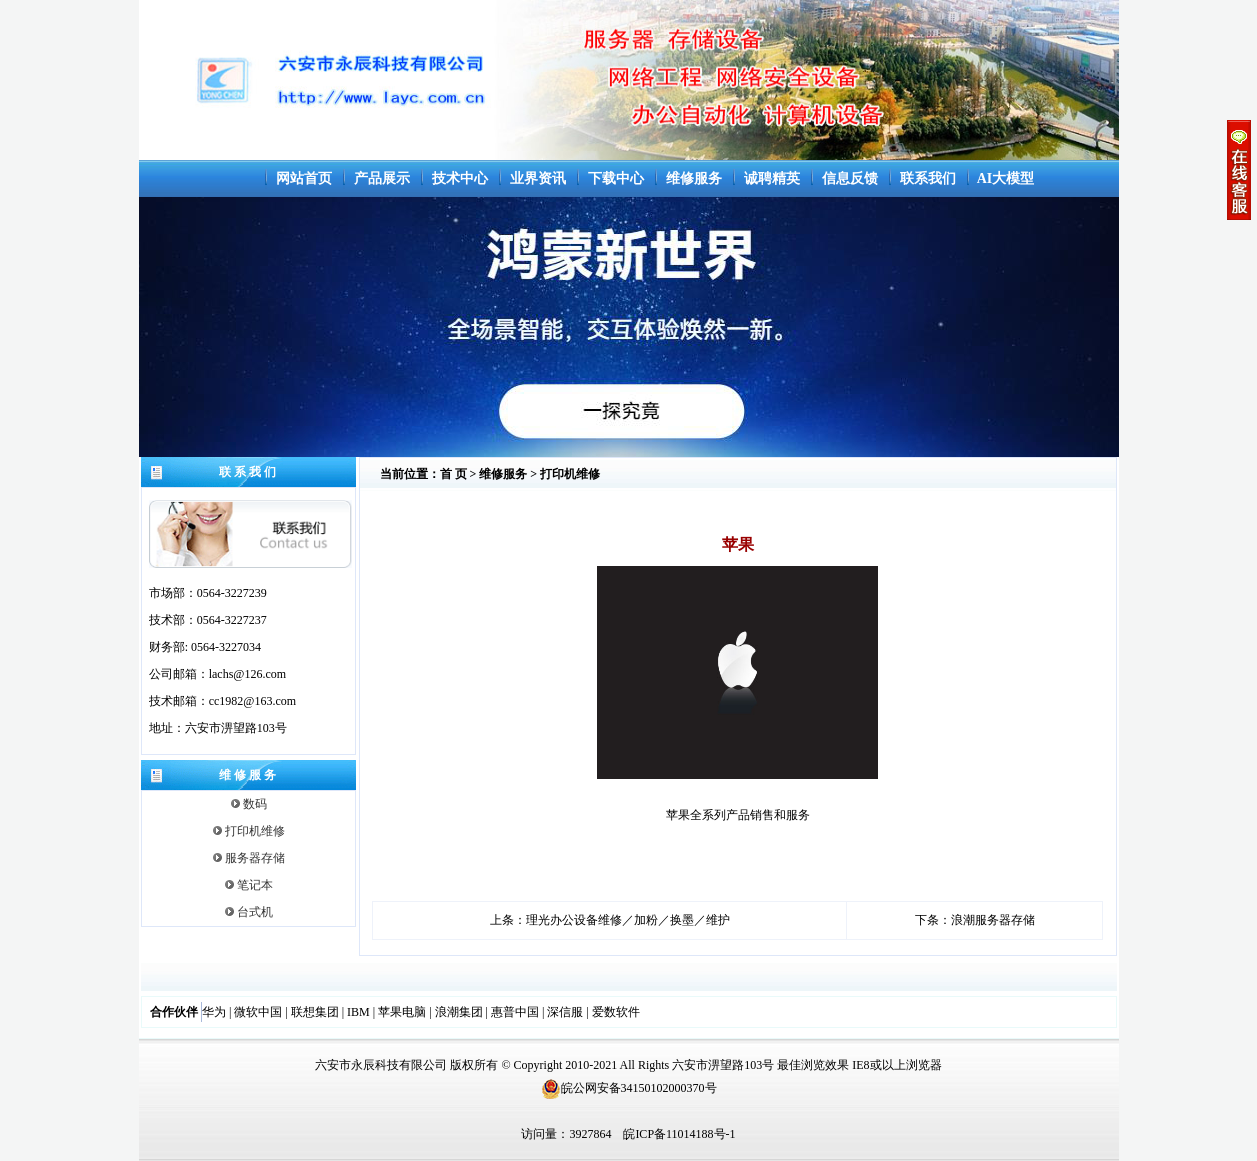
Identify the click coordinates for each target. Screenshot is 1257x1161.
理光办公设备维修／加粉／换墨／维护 (628, 920)
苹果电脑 (402, 1012)
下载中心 (616, 178)
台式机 (249, 912)
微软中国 (258, 1012)
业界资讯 (538, 178)
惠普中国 (515, 1012)
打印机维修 (249, 831)
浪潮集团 (459, 1012)
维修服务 (694, 178)
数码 (249, 804)
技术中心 (460, 178)
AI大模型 (1006, 178)
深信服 (565, 1012)
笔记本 (249, 885)
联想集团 (315, 1012)
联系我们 (928, 178)
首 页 (453, 474)
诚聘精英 (772, 178)
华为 (214, 1012)
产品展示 (382, 178)
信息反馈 (850, 178)
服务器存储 (249, 858)
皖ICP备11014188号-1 (679, 1134)
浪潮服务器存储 (993, 920)
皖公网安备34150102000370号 (629, 1088)
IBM (358, 1012)
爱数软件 (616, 1012)
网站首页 (304, 178)
